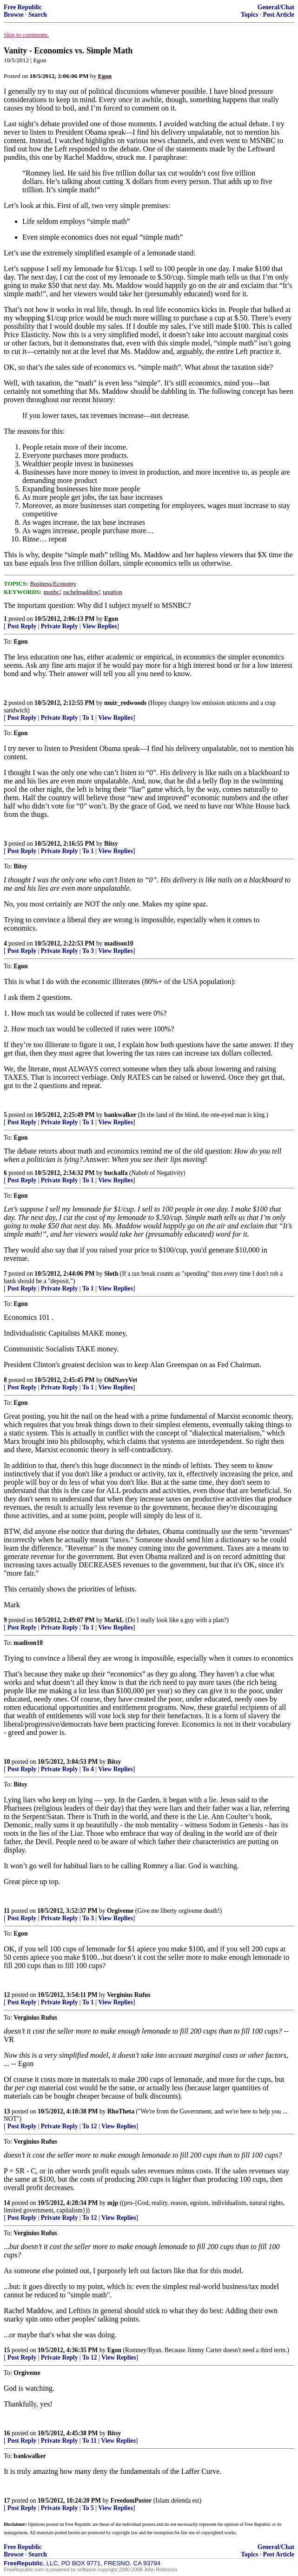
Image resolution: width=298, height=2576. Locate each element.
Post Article (278, 14)
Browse (14, 14)
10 (7, 1761)
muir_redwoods (125, 702)
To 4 (88, 1769)
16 (7, 2433)
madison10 (118, 943)
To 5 (88, 2507)
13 (7, 2111)
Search (37, 14)
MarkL (114, 1620)
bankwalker (120, 1114)
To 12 (89, 2126)
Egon (111, 618)
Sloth (111, 1273)
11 (7, 1910)
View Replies (99, 626)
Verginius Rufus (129, 1994)
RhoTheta (120, 2111)
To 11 (89, 2440)
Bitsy (111, 843)
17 (7, 2500)
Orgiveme (120, 1910)
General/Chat (276, 7)
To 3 (88, 950)
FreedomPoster (131, 2500)
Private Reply (59, 626)
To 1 (88, 717)
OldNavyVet (120, 1379)
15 (7, 2350)
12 (7, 1994)
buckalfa (116, 1172)
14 (7, 2202)
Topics (249, 14)
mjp (112, 2202)
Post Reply (21, 626)
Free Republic (23, 7)
